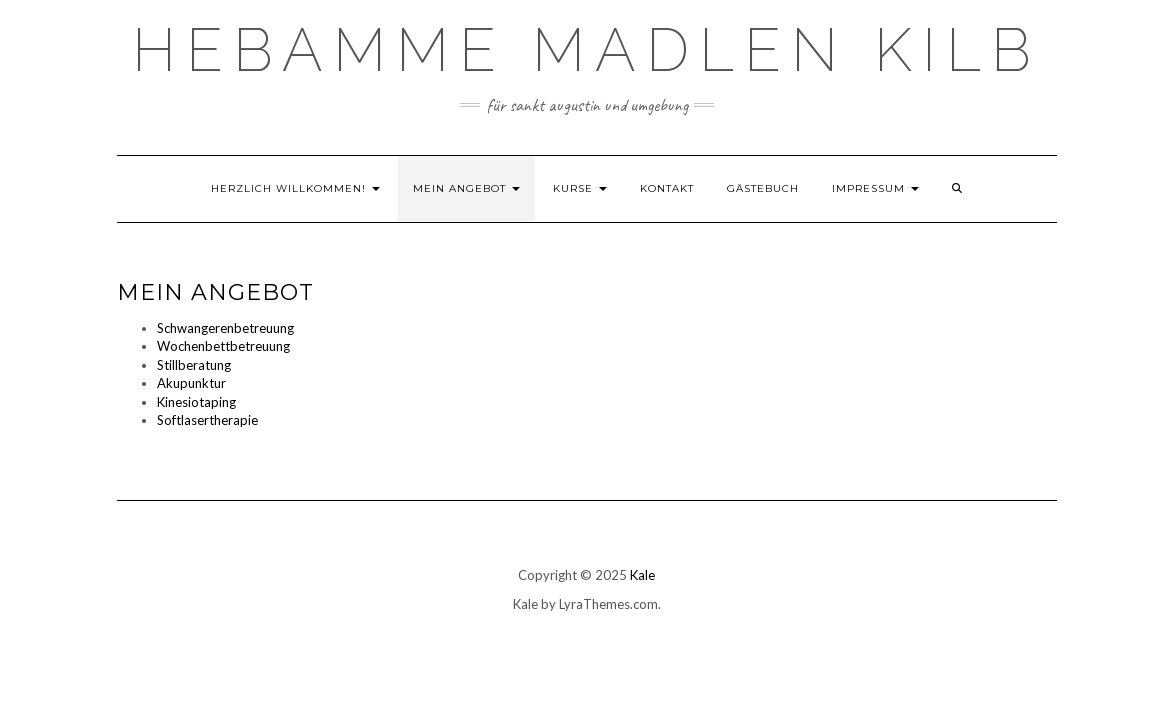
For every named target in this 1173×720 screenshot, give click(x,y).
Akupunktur (191, 383)
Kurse (580, 188)
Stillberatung (194, 365)
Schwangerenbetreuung (225, 328)
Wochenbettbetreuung (223, 346)
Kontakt (667, 188)
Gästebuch (763, 188)
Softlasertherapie (207, 420)
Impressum (875, 188)
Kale (642, 575)
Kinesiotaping (196, 402)
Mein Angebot (466, 188)
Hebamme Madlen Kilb (586, 50)
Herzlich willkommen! (295, 188)
